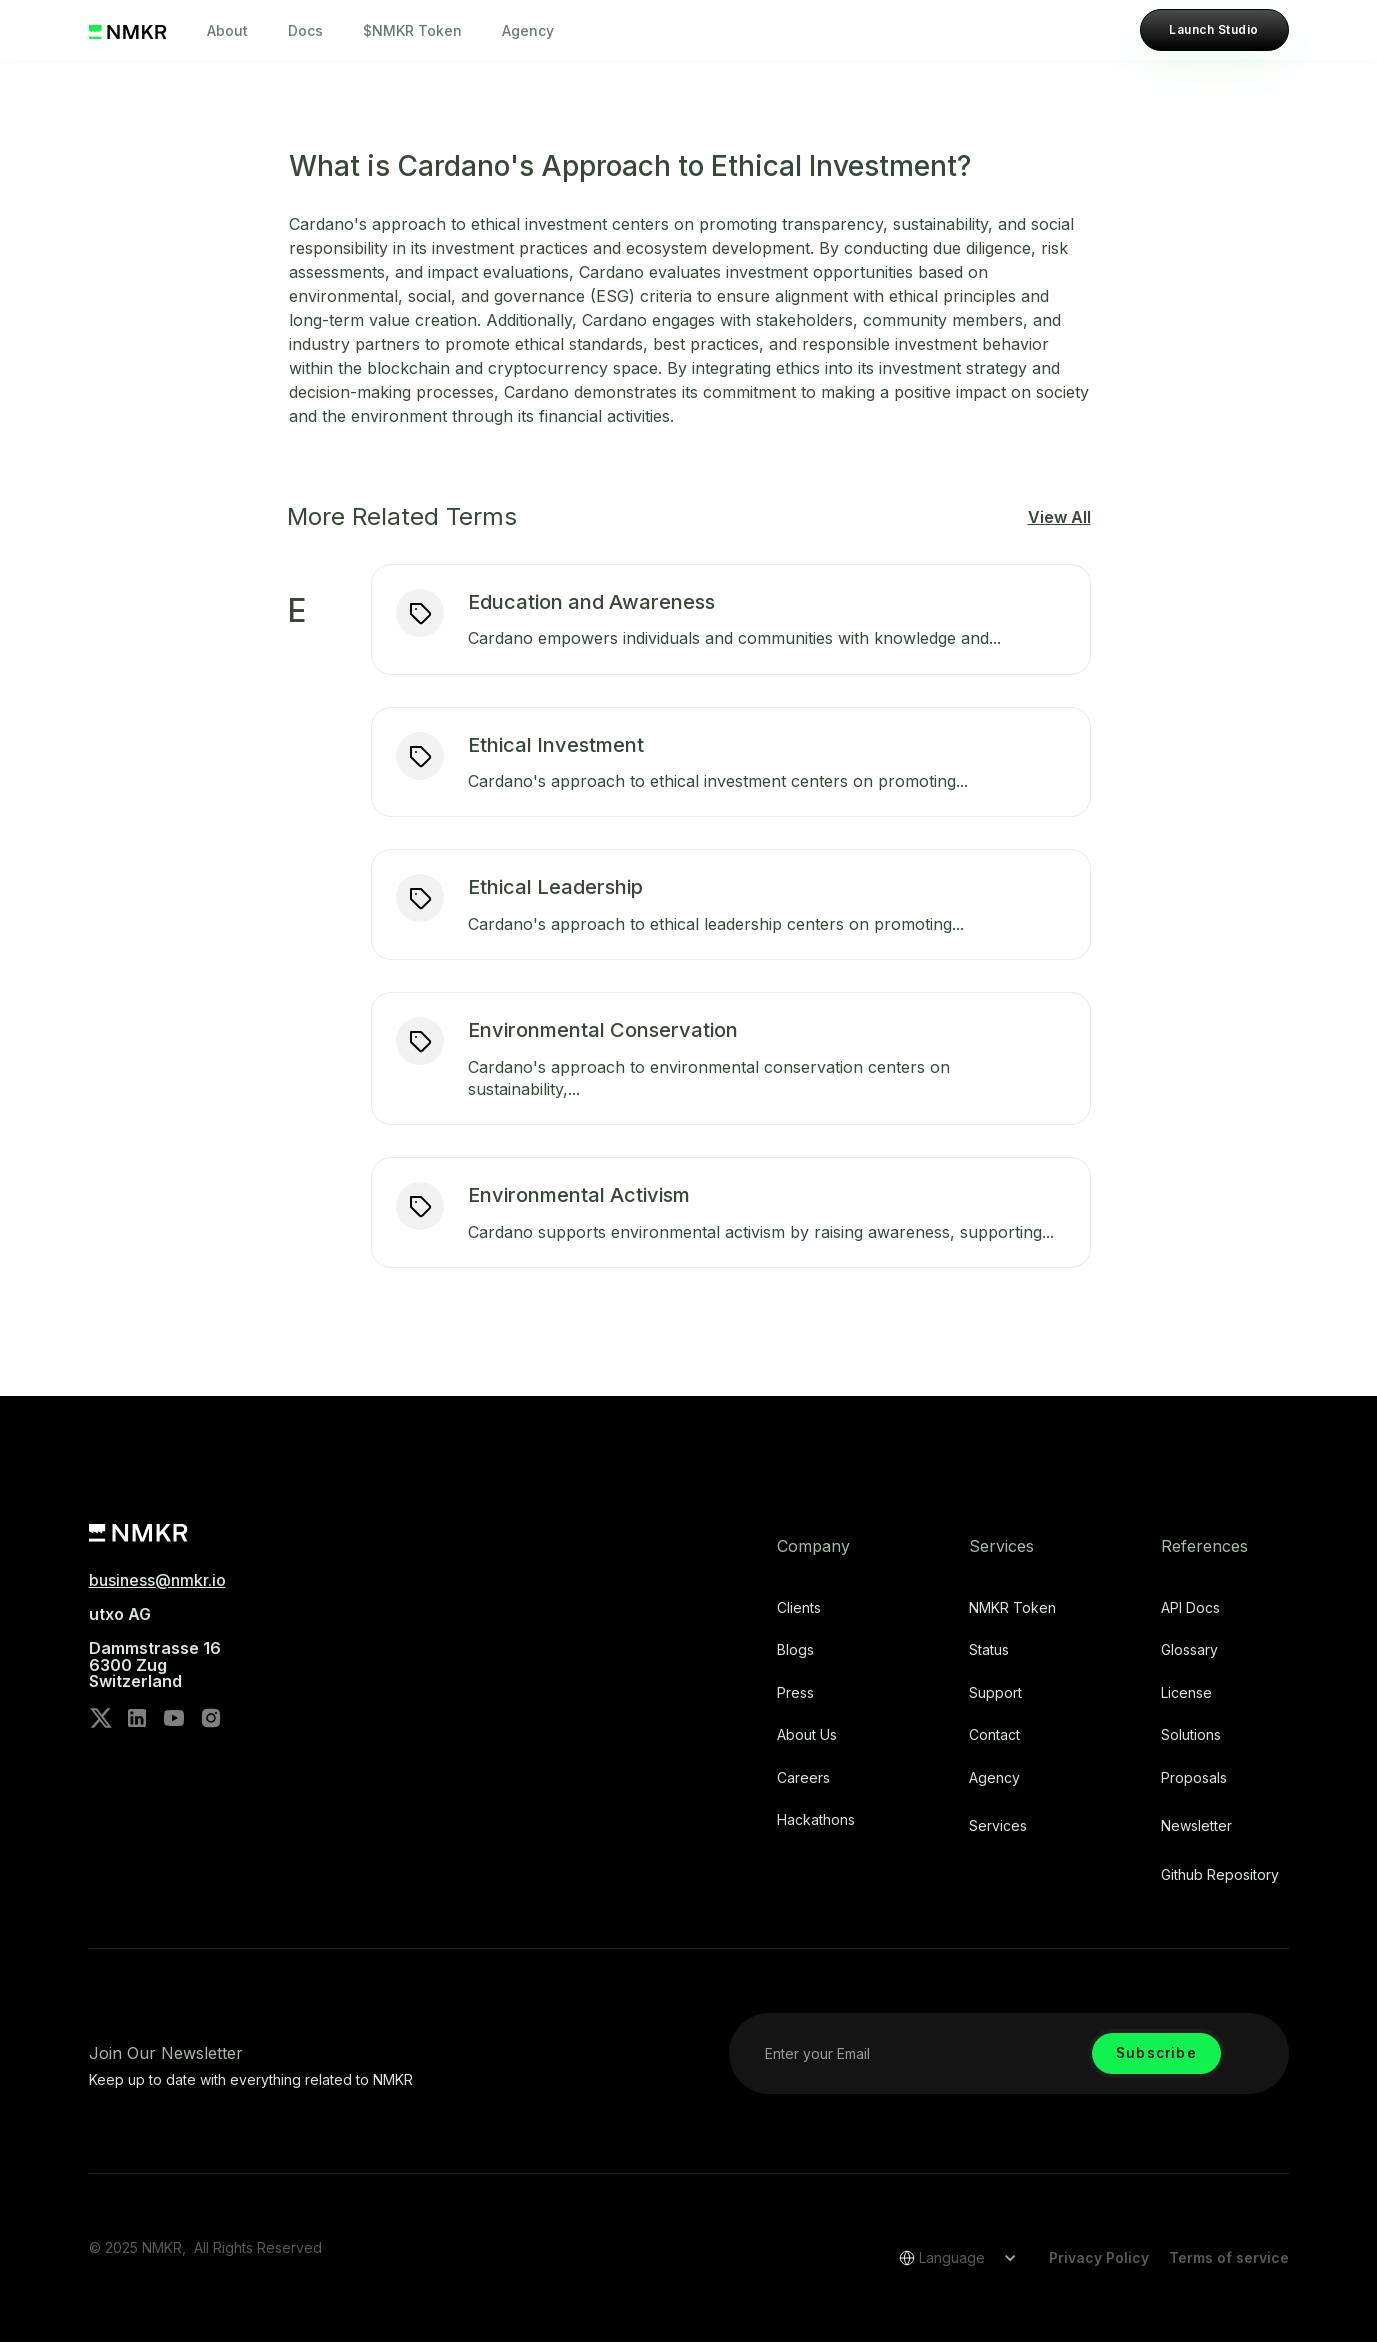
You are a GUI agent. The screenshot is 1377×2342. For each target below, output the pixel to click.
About (227, 30)
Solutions (1191, 1735)
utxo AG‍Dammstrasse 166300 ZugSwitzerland (155, 1648)
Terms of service (1229, 2257)
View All (1059, 517)
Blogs (795, 1650)
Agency (528, 30)
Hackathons (816, 1820)
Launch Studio (1213, 29)
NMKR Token (1012, 1608)
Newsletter (1196, 1826)
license (1186, 1693)
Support (995, 1693)
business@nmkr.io (157, 1580)
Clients (799, 1608)
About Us (807, 1735)
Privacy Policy (1099, 2257)
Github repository (1220, 1875)
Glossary (1189, 1650)
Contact (994, 1735)
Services (998, 1826)
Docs (305, 30)
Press (795, 1693)
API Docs (1190, 1608)
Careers (803, 1778)
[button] (951, 2258)
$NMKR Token (412, 30)
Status (989, 1650)
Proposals (1194, 1778)
